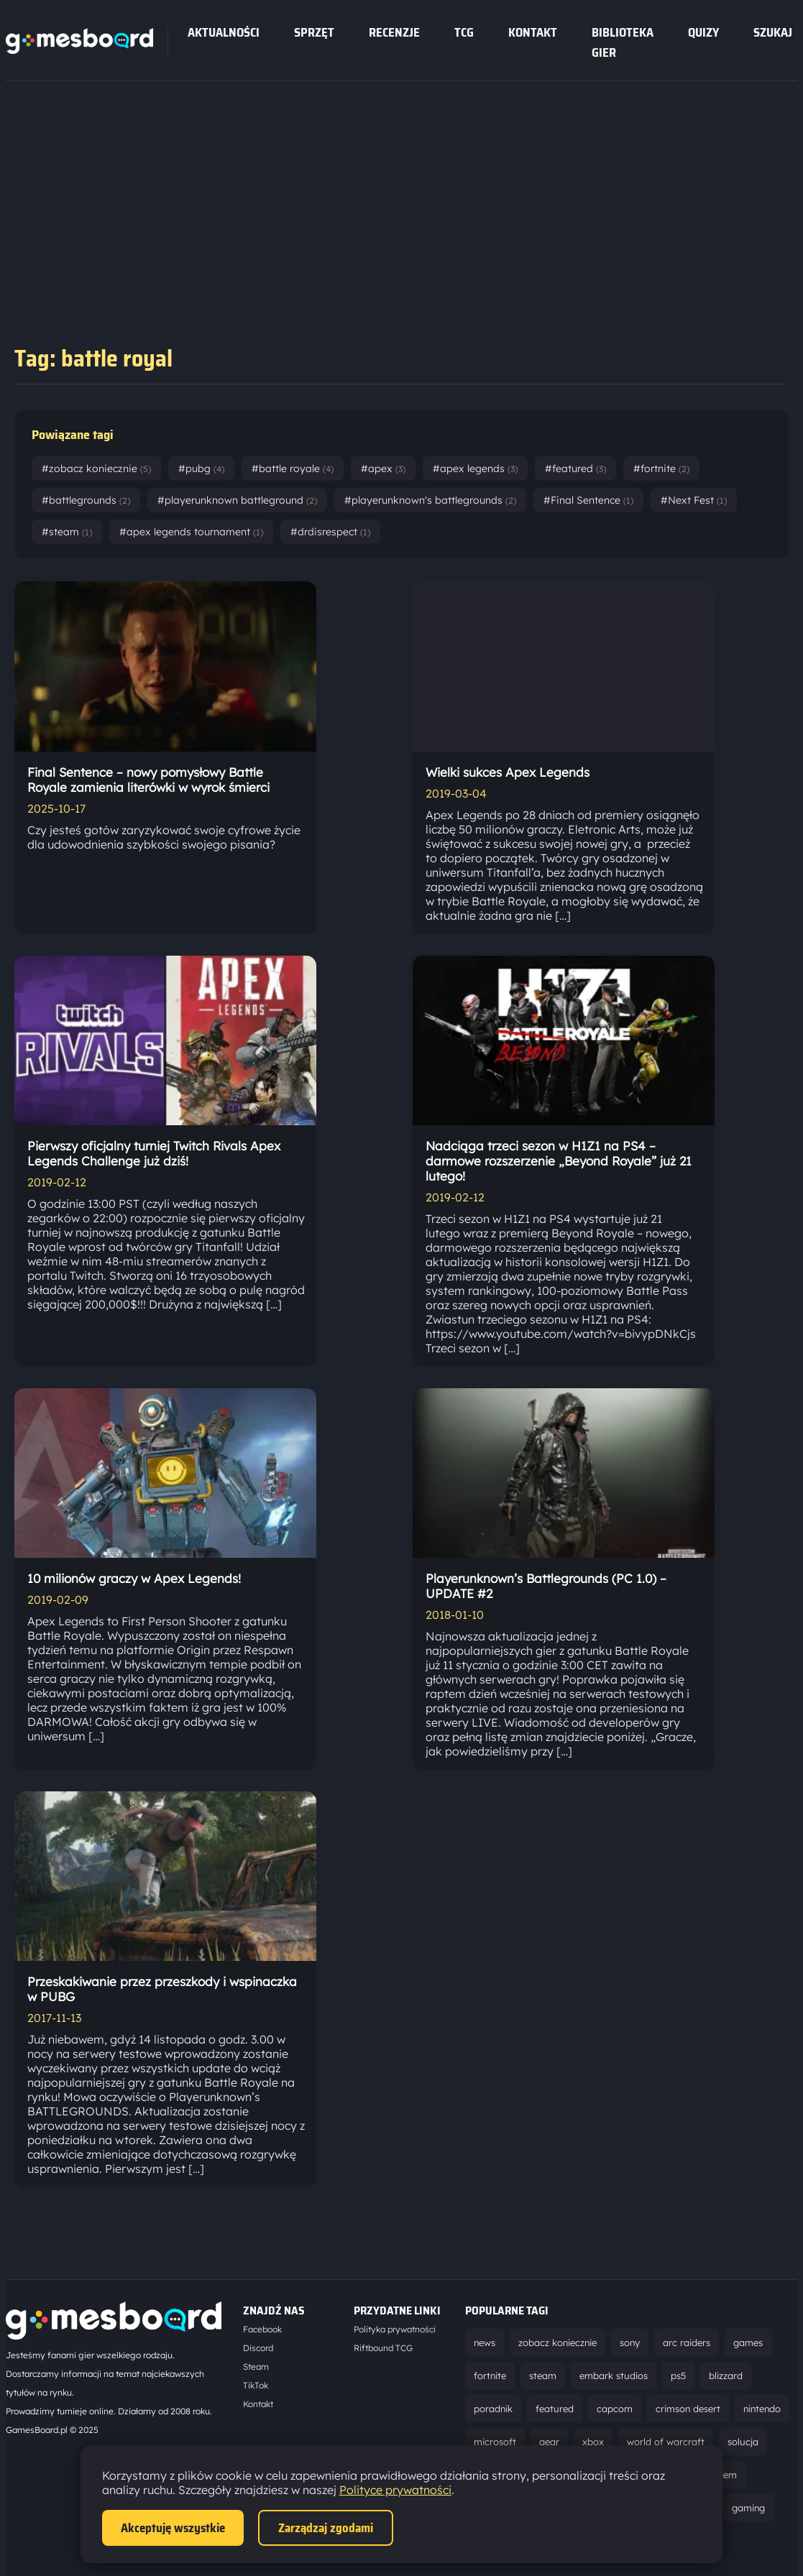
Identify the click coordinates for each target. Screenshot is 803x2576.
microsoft (495, 2441)
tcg (464, 32)
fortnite (490, 2375)
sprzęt (314, 32)
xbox (593, 2441)
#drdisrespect (330, 531)
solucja (743, 2441)
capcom (615, 2408)
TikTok (255, 2385)
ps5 (678, 2375)
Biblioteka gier (622, 42)
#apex (383, 468)
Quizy (703, 32)
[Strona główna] (79, 49)
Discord (258, 2347)
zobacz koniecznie (557, 2342)
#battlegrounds (86, 500)
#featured (575, 468)
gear (549, 2441)
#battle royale (293, 468)
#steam (67, 531)
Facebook (262, 2329)
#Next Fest (694, 500)
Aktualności (224, 32)
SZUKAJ (772, 32)
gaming (748, 2507)
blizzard (726, 2375)
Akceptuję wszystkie (173, 2528)
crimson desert (688, 2408)
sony (630, 2342)
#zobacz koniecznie (96, 468)
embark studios (613, 2375)
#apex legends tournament (191, 531)
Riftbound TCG (383, 2347)
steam (542, 2375)
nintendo (762, 2408)
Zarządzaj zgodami (325, 2528)
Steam (256, 2366)
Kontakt (532, 32)
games (748, 2342)
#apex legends (475, 468)
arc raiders (686, 2342)
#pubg (201, 468)
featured (555, 2408)
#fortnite (661, 468)
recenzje (394, 32)
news (484, 2342)
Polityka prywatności (395, 2329)
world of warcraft (666, 2441)
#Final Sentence (588, 500)
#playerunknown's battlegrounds (430, 500)
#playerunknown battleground (237, 500)
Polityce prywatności (395, 2490)
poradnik (493, 2408)
